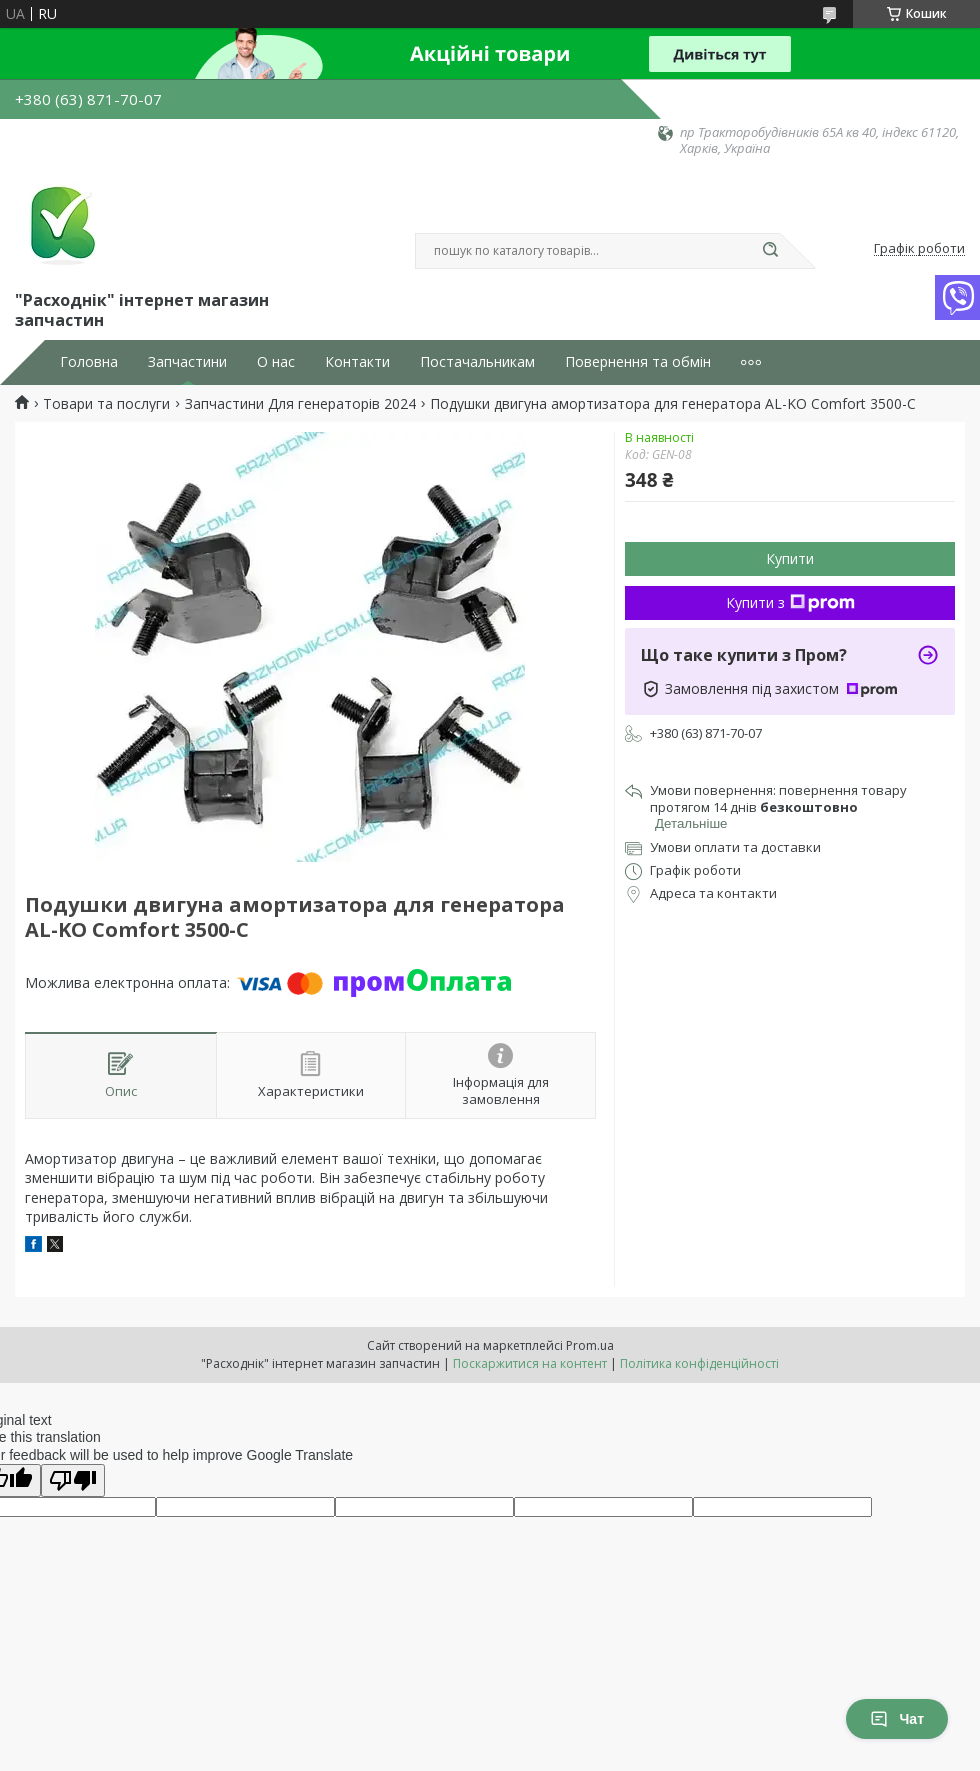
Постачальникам (477, 362)
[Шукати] (770, 251)
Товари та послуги (106, 404)
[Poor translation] (73, 1480)
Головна (89, 362)
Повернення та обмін (638, 362)
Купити (790, 558)
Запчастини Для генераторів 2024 (300, 404)
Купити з (790, 602)
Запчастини (187, 362)
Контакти (357, 362)
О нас (276, 362)
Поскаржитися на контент (530, 1363)
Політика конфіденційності (699, 1363)
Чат (897, 1719)
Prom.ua (590, 1345)
